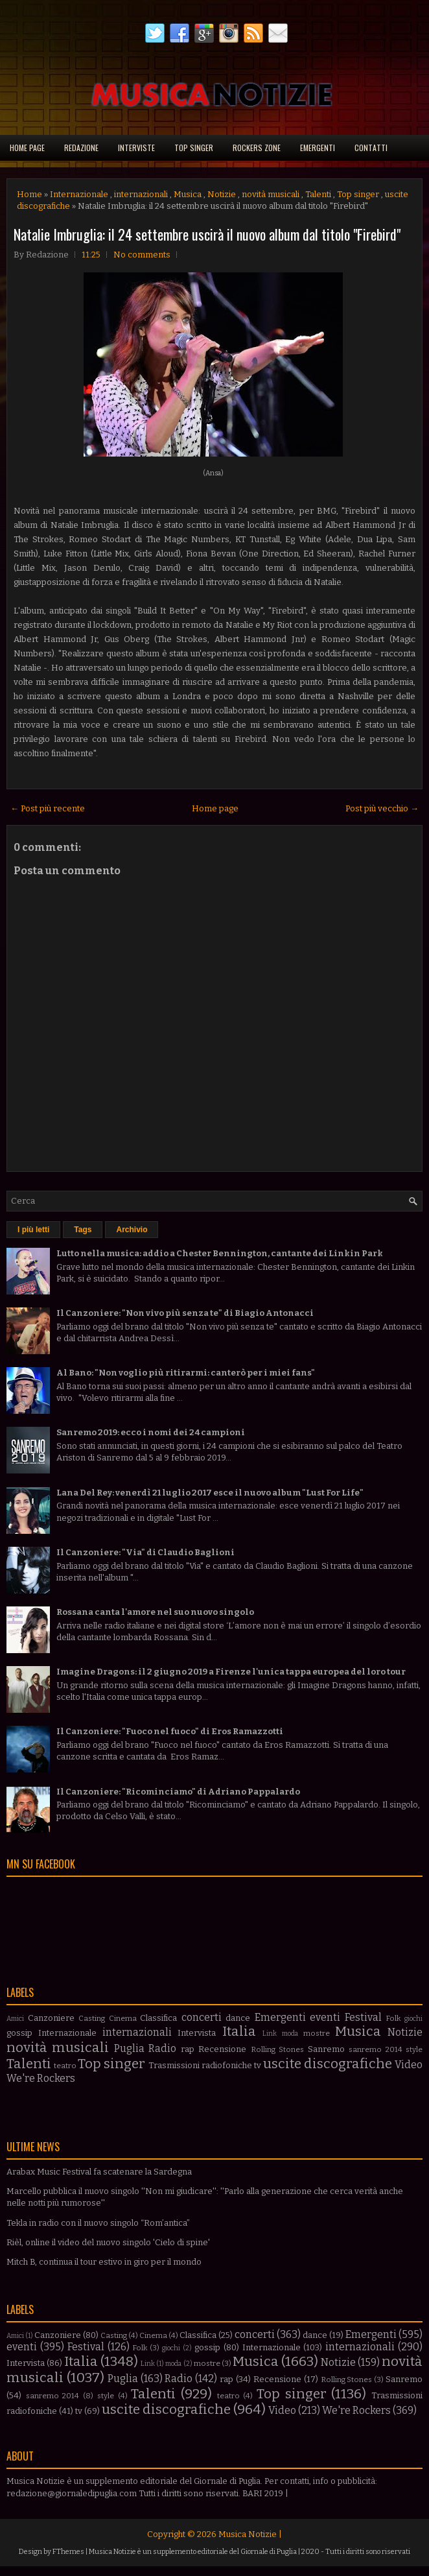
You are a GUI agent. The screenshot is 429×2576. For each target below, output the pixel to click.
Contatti (371, 147)
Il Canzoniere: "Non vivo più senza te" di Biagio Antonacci (185, 1313)
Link (269, 2033)
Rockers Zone (257, 147)
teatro (65, 2065)
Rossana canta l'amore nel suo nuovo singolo (155, 1612)
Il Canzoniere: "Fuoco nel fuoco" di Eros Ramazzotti (169, 1731)
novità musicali (270, 194)
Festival (363, 2017)
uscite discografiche (327, 2064)
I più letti (33, 1229)
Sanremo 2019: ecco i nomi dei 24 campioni (150, 1432)
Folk (393, 2018)
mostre (316, 2033)
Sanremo (326, 2049)
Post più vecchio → (382, 808)
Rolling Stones (277, 2049)
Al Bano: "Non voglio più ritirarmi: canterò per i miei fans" (185, 1372)
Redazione (81, 147)
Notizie (221, 194)
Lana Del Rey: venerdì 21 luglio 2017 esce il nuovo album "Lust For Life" (210, 1492)
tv (257, 2065)
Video (409, 2064)
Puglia (129, 2048)
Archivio (131, 1229)
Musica (188, 194)
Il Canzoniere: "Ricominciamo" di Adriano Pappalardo (178, 1791)
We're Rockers (40, 2078)
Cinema (123, 2018)
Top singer (193, 147)
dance (238, 2018)
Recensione (222, 2049)
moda (290, 2033)
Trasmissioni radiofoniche (200, 2065)
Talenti (318, 194)
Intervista (197, 2033)
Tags (82, 1229)
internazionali (141, 194)
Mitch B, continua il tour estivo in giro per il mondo (104, 2262)
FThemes (68, 2551)
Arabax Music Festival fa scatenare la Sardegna (99, 2171)
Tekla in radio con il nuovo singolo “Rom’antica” (98, 2223)
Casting (91, 2018)
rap (187, 2049)
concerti (201, 2017)
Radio (162, 2048)
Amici (15, 2018)
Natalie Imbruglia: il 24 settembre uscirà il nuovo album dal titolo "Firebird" (207, 234)
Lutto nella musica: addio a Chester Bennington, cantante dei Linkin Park (219, 1253)
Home (29, 194)
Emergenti (317, 147)
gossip (19, 2033)
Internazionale (79, 194)
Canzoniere (51, 2018)
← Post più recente (47, 808)
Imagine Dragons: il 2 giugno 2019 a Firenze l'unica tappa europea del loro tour (231, 1671)
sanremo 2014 (375, 2049)
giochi (413, 2018)
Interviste (136, 147)
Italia (239, 2031)
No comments (141, 254)
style (414, 2049)
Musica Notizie (247, 2534)
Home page (27, 147)
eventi (325, 2017)
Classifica (158, 2018)
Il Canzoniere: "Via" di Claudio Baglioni (145, 1552)
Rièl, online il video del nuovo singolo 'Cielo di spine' (108, 2242)
